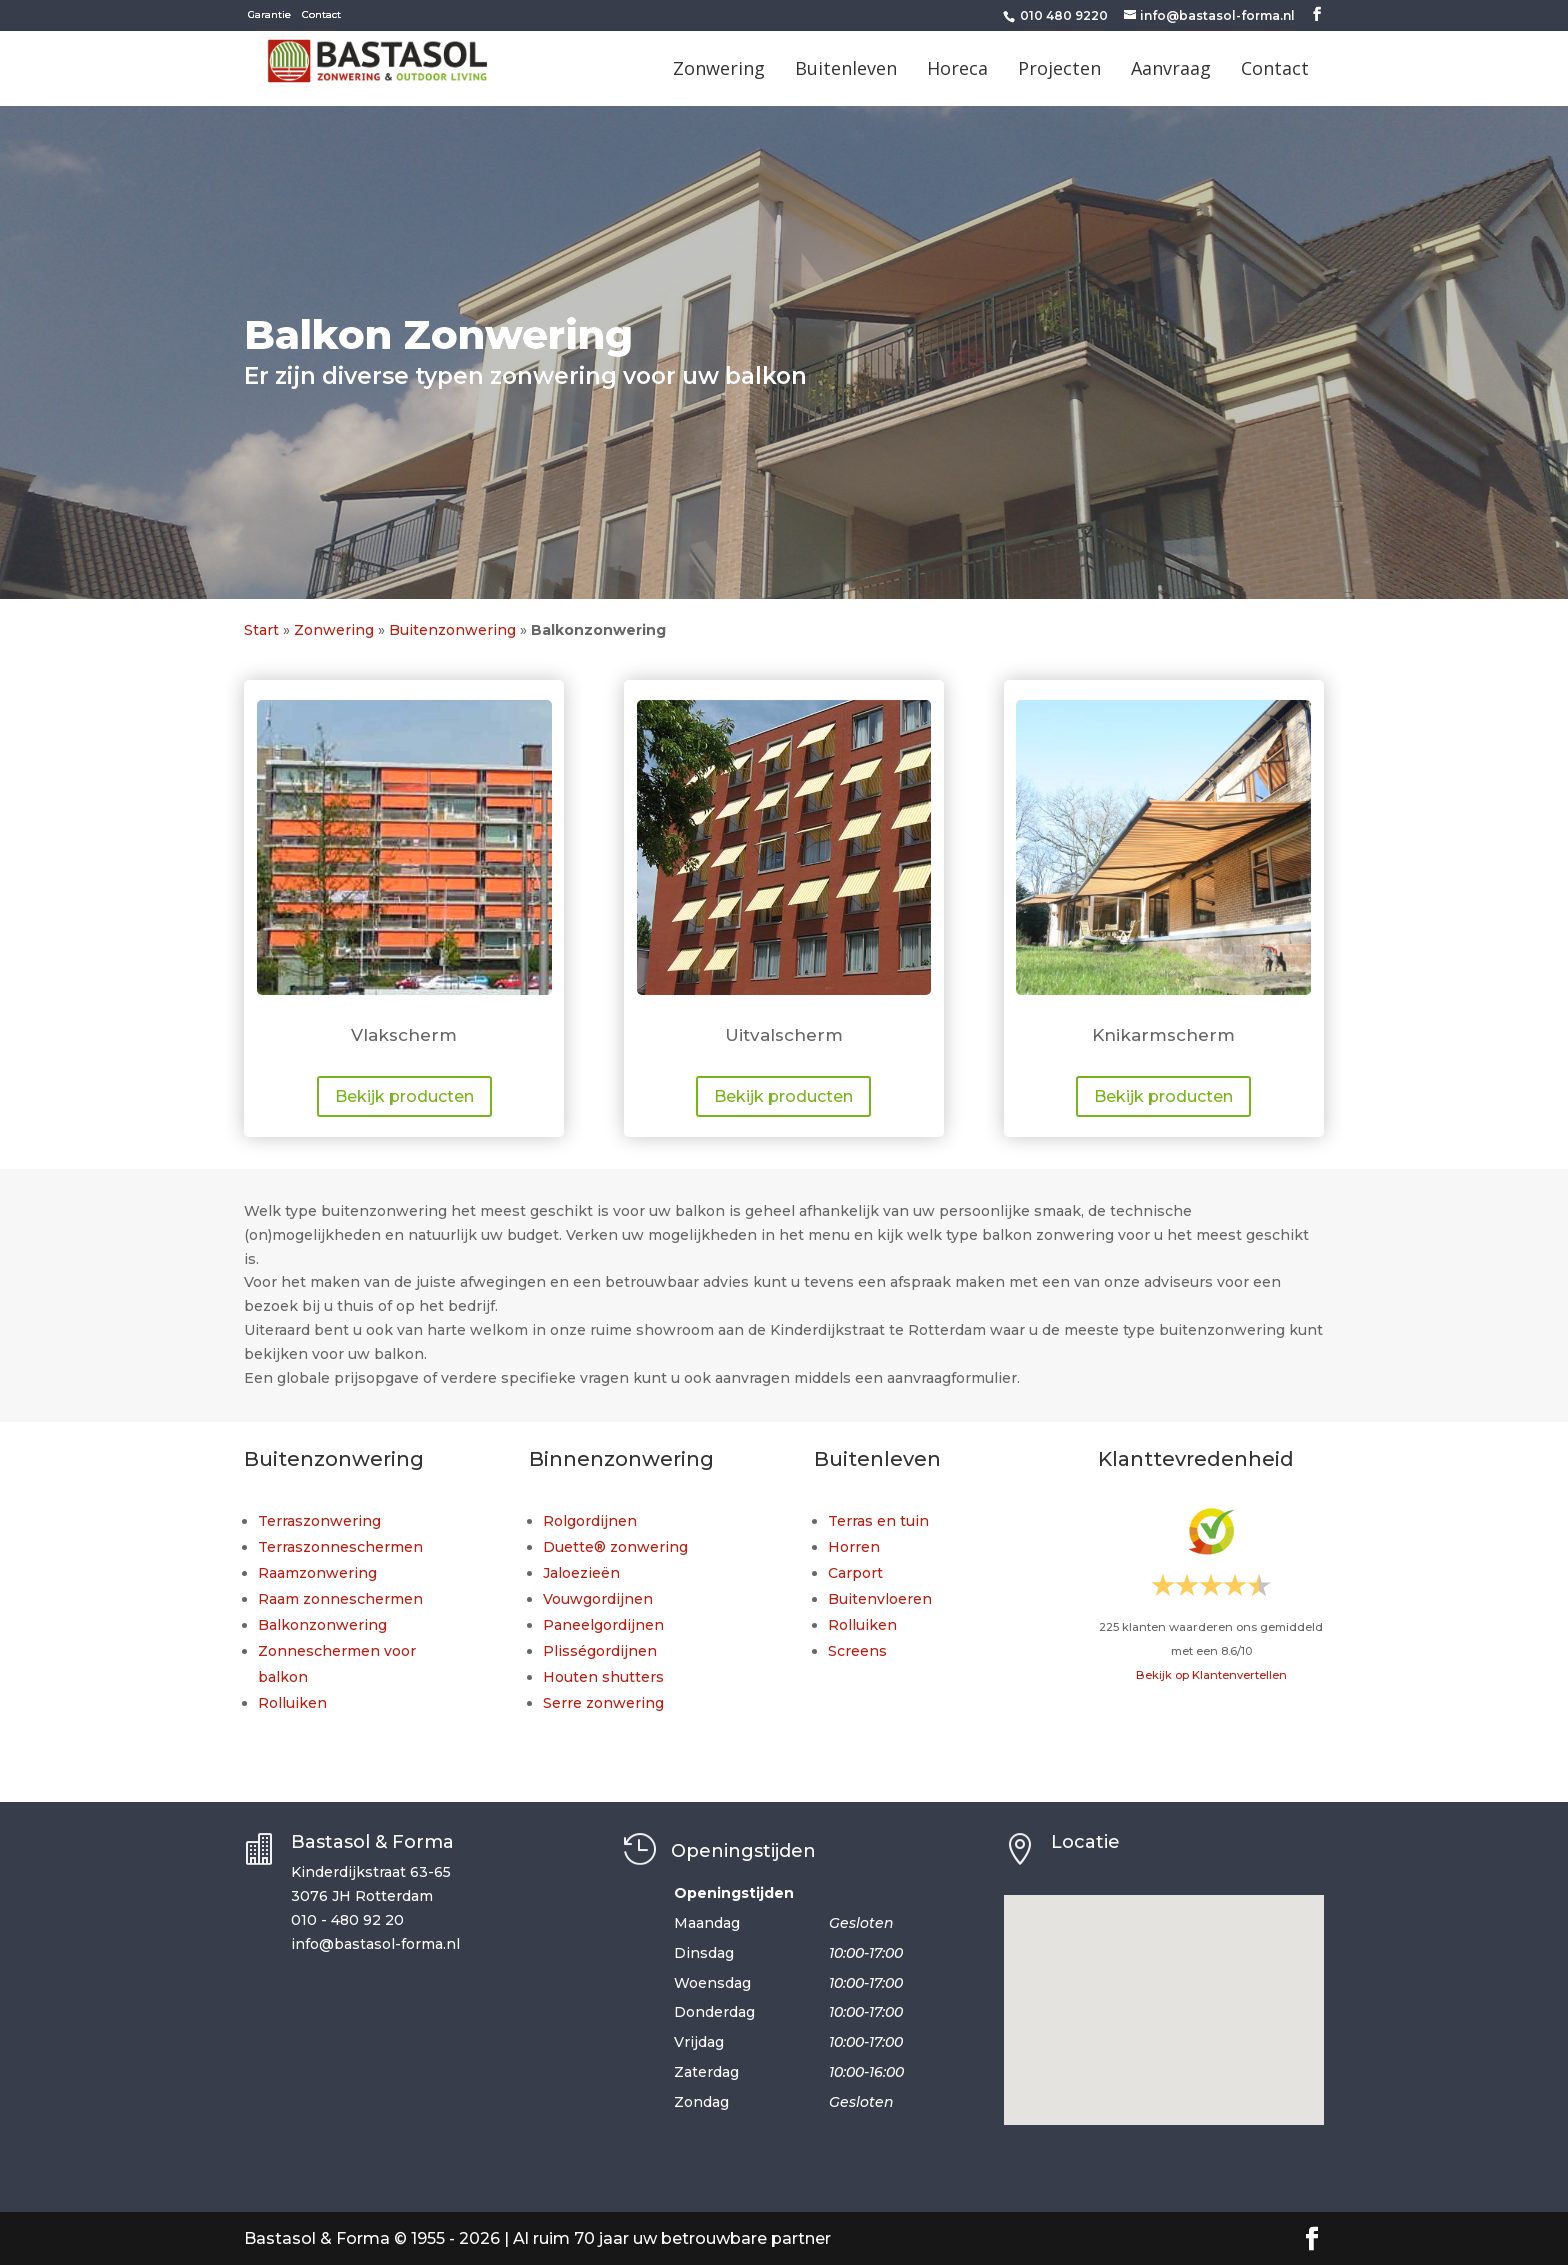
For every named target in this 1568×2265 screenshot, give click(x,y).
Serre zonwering (603, 1703)
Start (261, 630)
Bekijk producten (404, 1096)
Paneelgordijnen (603, 1625)
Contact (321, 14)
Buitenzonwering (452, 630)
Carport (855, 1573)
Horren (854, 1547)
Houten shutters (603, 1677)
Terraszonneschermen (340, 1547)
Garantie (269, 14)
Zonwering (334, 630)
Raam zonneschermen (340, 1599)
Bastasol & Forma (372, 1842)
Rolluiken (292, 1703)
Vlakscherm (404, 1035)
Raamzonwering (317, 1573)
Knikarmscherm (1163, 1035)
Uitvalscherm (784, 1035)
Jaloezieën (581, 1573)
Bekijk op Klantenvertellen (1211, 1675)
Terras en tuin (878, 1521)
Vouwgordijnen (598, 1599)
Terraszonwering (319, 1521)
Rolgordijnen (590, 1521)
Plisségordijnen (600, 1651)
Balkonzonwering (322, 1625)
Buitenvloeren (880, 1599)
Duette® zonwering (615, 1547)
